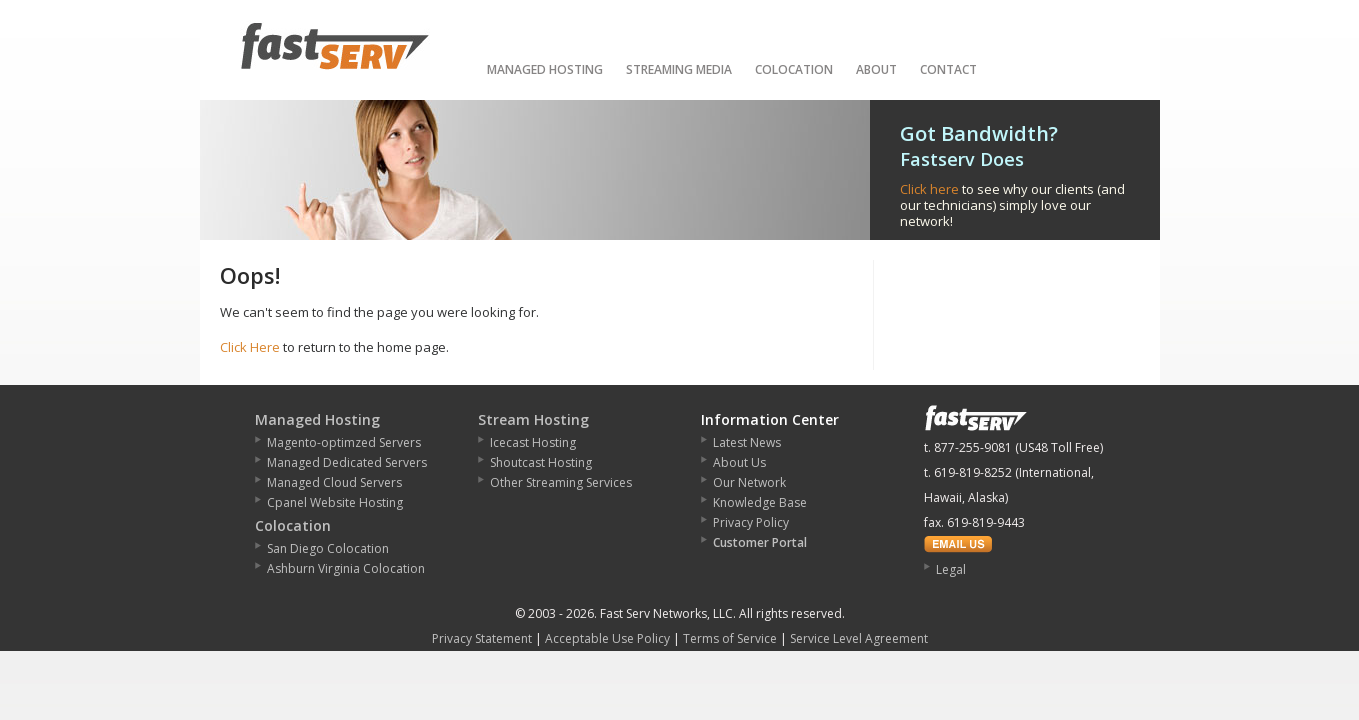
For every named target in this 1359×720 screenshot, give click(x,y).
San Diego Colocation (328, 548)
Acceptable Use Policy (607, 638)
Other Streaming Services (561, 482)
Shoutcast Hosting (541, 462)
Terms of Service (730, 638)
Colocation (794, 69)
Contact (948, 69)
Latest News (747, 442)
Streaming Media (679, 69)
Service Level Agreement (859, 638)
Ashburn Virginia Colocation (346, 568)
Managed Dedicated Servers (347, 462)
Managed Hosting (545, 69)
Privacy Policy (751, 522)
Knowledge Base (760, 502)
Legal (951, 569)
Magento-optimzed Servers (344, 442)
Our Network (749, 482)
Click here (929, 189)
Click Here (250, 347)
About (876, 69)
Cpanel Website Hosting (335, 502)
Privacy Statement (482, 638)
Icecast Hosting (533, 442)
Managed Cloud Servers (334, 482)
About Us (739, 462)
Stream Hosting (533, 419)
